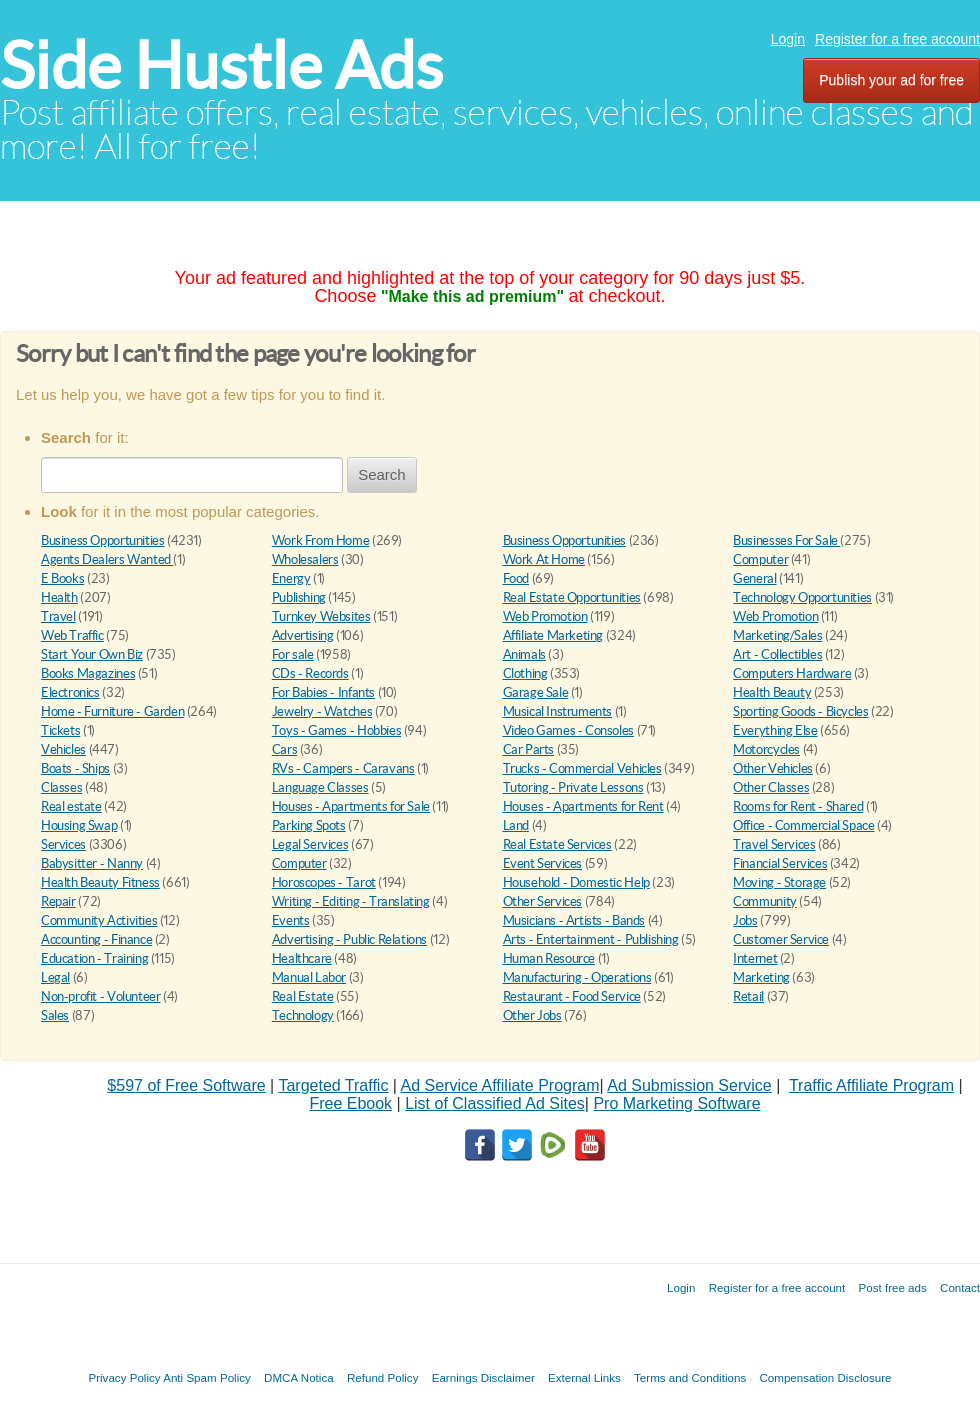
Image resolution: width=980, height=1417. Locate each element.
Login (788, 39)
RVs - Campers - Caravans (343, 768)
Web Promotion (545, 616)
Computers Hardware (792, 673)
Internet (755, 958)
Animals (524, 654)
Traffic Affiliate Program (871, 1085)
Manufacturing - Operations (577, 977)
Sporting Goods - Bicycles (800, 711)
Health (59, 597)
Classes (61, 787)
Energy (291, 578)
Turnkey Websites (321, 616)
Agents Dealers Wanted (107, 559)
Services (63, 844)
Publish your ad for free (891, 80)
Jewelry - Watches (322, 711)
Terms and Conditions (690, 1377)
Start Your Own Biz (92, 654)
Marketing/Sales (777, 635)
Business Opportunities (102, 540)
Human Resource (549, 958)
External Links (584, 1377)
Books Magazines (88, 673)
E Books (62, 578)
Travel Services (774, 844)
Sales (55, 1015)
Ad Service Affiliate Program (500, 1085)
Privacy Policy (124, 1377)
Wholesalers (305, 559)
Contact (960, 1287)
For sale (293, 654)
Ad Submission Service (689, 1085)
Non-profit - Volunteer (100, 996)
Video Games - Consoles (568, 730)
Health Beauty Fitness (100, 882)
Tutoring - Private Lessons (573, 787)
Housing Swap (79, 825)
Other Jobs (532, 1015)
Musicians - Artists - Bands (574, 920)
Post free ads (892, 1287)
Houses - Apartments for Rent (583, 806)
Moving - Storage (779, 882)
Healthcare (302, 958)
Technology (303, 1015)
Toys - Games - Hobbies (336, 730)
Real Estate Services (557, 844)
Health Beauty (772, 692)
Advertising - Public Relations (349, 939)
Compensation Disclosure (825, 1377)
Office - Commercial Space (803, 825)
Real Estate (303, 996)
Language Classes (320, 787)
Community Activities (99, 920)
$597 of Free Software (186, 1085)
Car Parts (529, 749)
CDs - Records (310, 673)
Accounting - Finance (96, 939)
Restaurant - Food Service (572, 996)
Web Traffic (72, 635)
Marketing (761, 977)
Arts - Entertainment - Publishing (591, 939)
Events (291, 920)
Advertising (303, 635)
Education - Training (94, 958)
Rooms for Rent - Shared (798, 806)
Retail (748, 996)
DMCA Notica (299, 1377)
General (754, 578)
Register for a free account (897, 39)
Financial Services (780, 863)
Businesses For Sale (786, 540)
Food (516, 578)
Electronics (70, 692)
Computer (760, 559)
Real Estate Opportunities (572, 597)
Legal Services (310, 844)
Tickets (60, 730)
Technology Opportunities (802, 597)
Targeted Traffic (333, 1085)
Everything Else (775, 730)
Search (382, 474)
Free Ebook (350, 1103)
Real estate (71, 806)
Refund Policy (383, 1377)
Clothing (525, 673)
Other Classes (771, 787)
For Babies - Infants (323, 692)
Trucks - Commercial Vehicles (582, 768)
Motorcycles (766, 749)
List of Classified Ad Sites (495, 1103)
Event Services (543, 863)
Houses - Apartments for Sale (351, 806)
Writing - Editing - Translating (351, 901)
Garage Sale (536, 692)
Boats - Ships (75, 768)
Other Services (543, 901)
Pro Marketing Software (676, 1103)
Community (765, 901)
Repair (58, 901)
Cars (284, 749)
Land (516, 825)
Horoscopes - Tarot (324, 882)
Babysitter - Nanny (92, 863)
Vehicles (63, 749)
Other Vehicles (773, 768)
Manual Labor (309, 977)
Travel (58, 616)
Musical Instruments (558, 711)
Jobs (745, 920)
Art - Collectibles (777, 654)
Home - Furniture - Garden (112, 711)
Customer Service (781, 939)
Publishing (299, 597)
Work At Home (544, 559)
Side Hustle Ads (221, 65)
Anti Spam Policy (207, 1377)
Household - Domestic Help (576, 882)
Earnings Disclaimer (483, 1377)
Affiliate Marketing (553, 635)
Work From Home (321, 540)
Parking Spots (309, 825)
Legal (55, 977)
